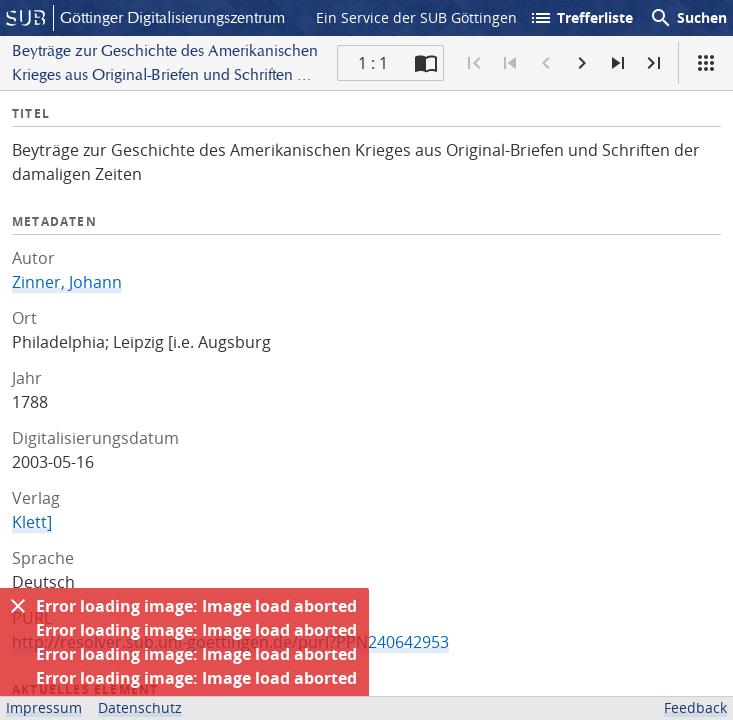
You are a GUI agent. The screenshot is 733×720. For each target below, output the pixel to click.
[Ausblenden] (18, 606)
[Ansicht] (706, 63)
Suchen (688, 18)
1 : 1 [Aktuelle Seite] (373, 63)
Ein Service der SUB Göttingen (416, 17)
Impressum (44, 707)
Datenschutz (140, 707)
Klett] (32, 522)
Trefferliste (581, 18)
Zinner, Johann (67, 282)
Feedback (695, 707)
